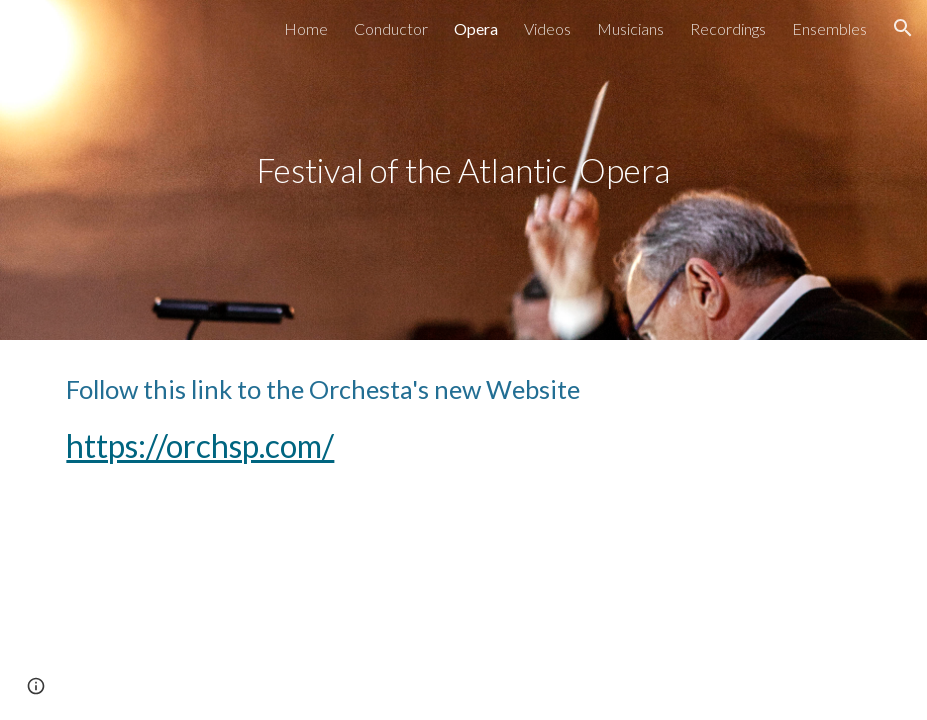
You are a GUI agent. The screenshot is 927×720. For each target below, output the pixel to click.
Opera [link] (476, 28)
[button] (903, 28)
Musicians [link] (630, 28)
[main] (463, 170)
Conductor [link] (391, 28)
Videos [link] (547, 28)
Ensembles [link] (829, 28)
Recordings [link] (728, 28)
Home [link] (306, 28)
